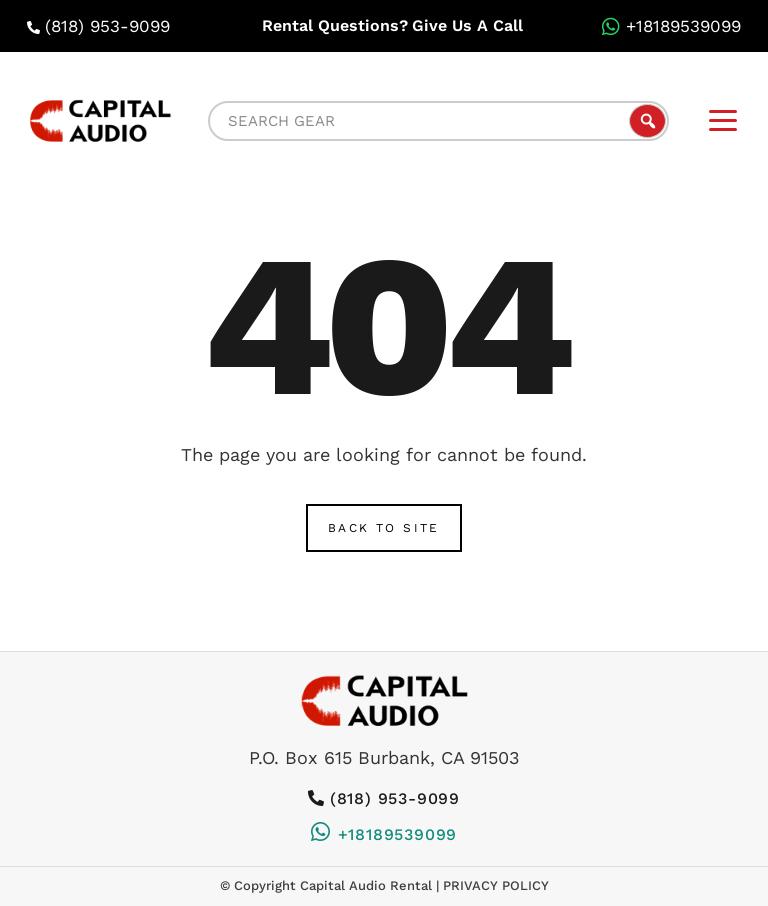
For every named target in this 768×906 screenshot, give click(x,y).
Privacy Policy (496, 885)
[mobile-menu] (723, 120)
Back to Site (384, 528)
